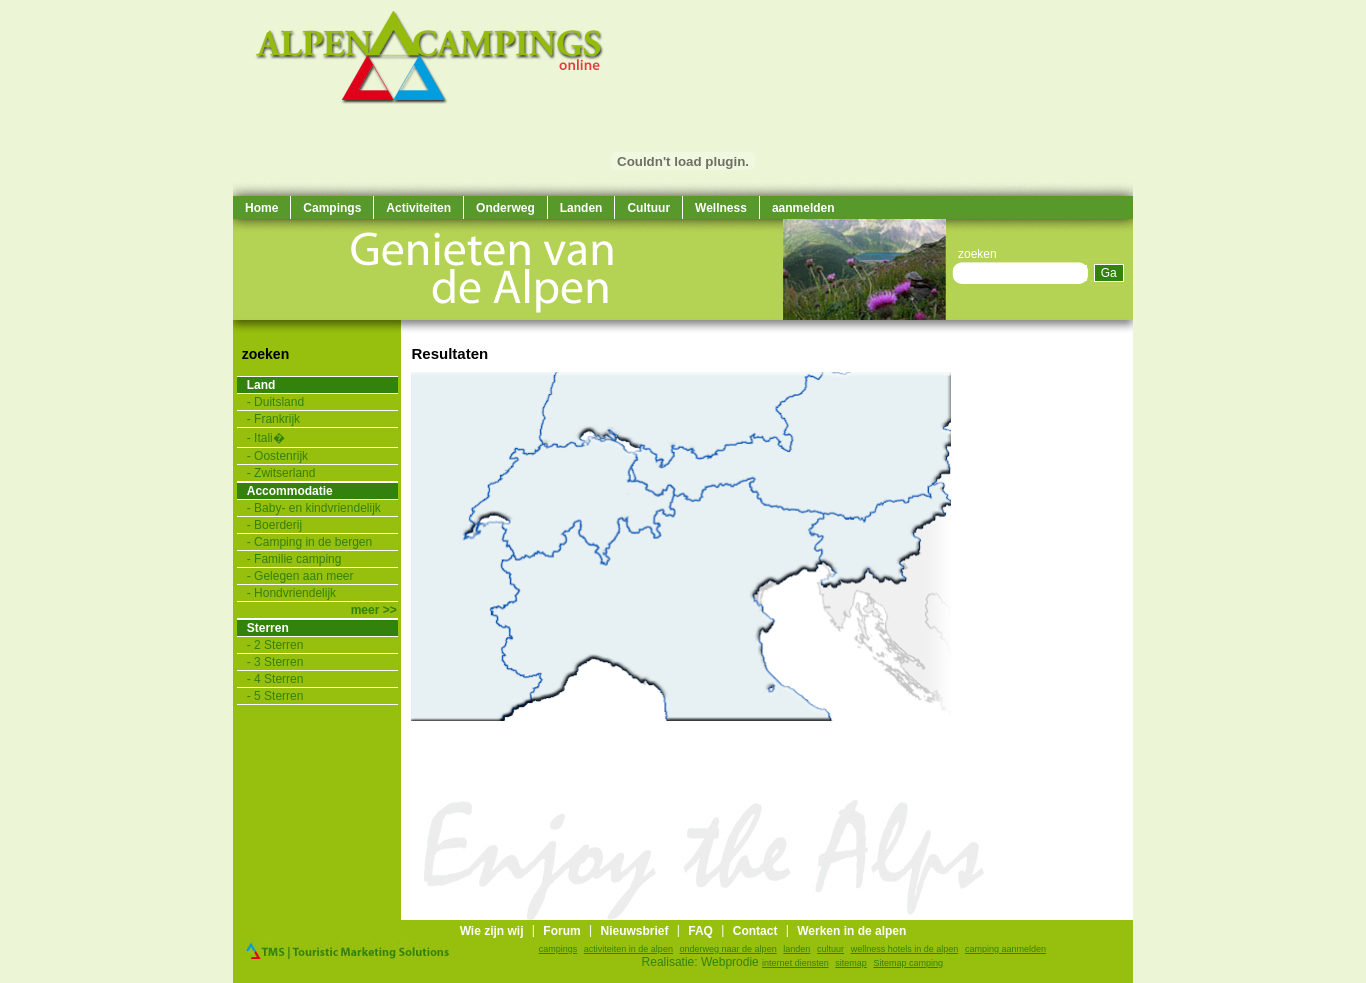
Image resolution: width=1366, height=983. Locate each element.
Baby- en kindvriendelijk (317, 508)
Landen (581, 208)
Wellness (721, 208)
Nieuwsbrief (634, 931)
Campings (332, 208)
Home (261, 208)
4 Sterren (278, 679)
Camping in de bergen (313, 542)
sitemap (851, 963)
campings (558, 949)
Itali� (269, 438)
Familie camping (297, 559)
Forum (561, 931)
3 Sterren (278, 662)
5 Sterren (278, 696)
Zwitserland (284, 473)
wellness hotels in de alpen (905, 949)
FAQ (700, 931)
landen (796, 949)
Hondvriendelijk (295, 593)
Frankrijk (277, 419)
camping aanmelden (1005, 949)
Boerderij (278, 525)
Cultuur (648, 208)
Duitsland (279, 402)
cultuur (830, 949)
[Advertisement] (1073, 620)
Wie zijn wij (492, 931)
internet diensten (795, 963)
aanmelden (803, 208)
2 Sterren (278, 645)
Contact (755, 931)
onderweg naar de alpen (728, 949)
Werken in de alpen (851, 931)
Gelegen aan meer (303, 576)
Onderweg (505, 208)
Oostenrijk (281, 456)
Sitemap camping (909, 963)
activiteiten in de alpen (628, 949)
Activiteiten (418, 208)
